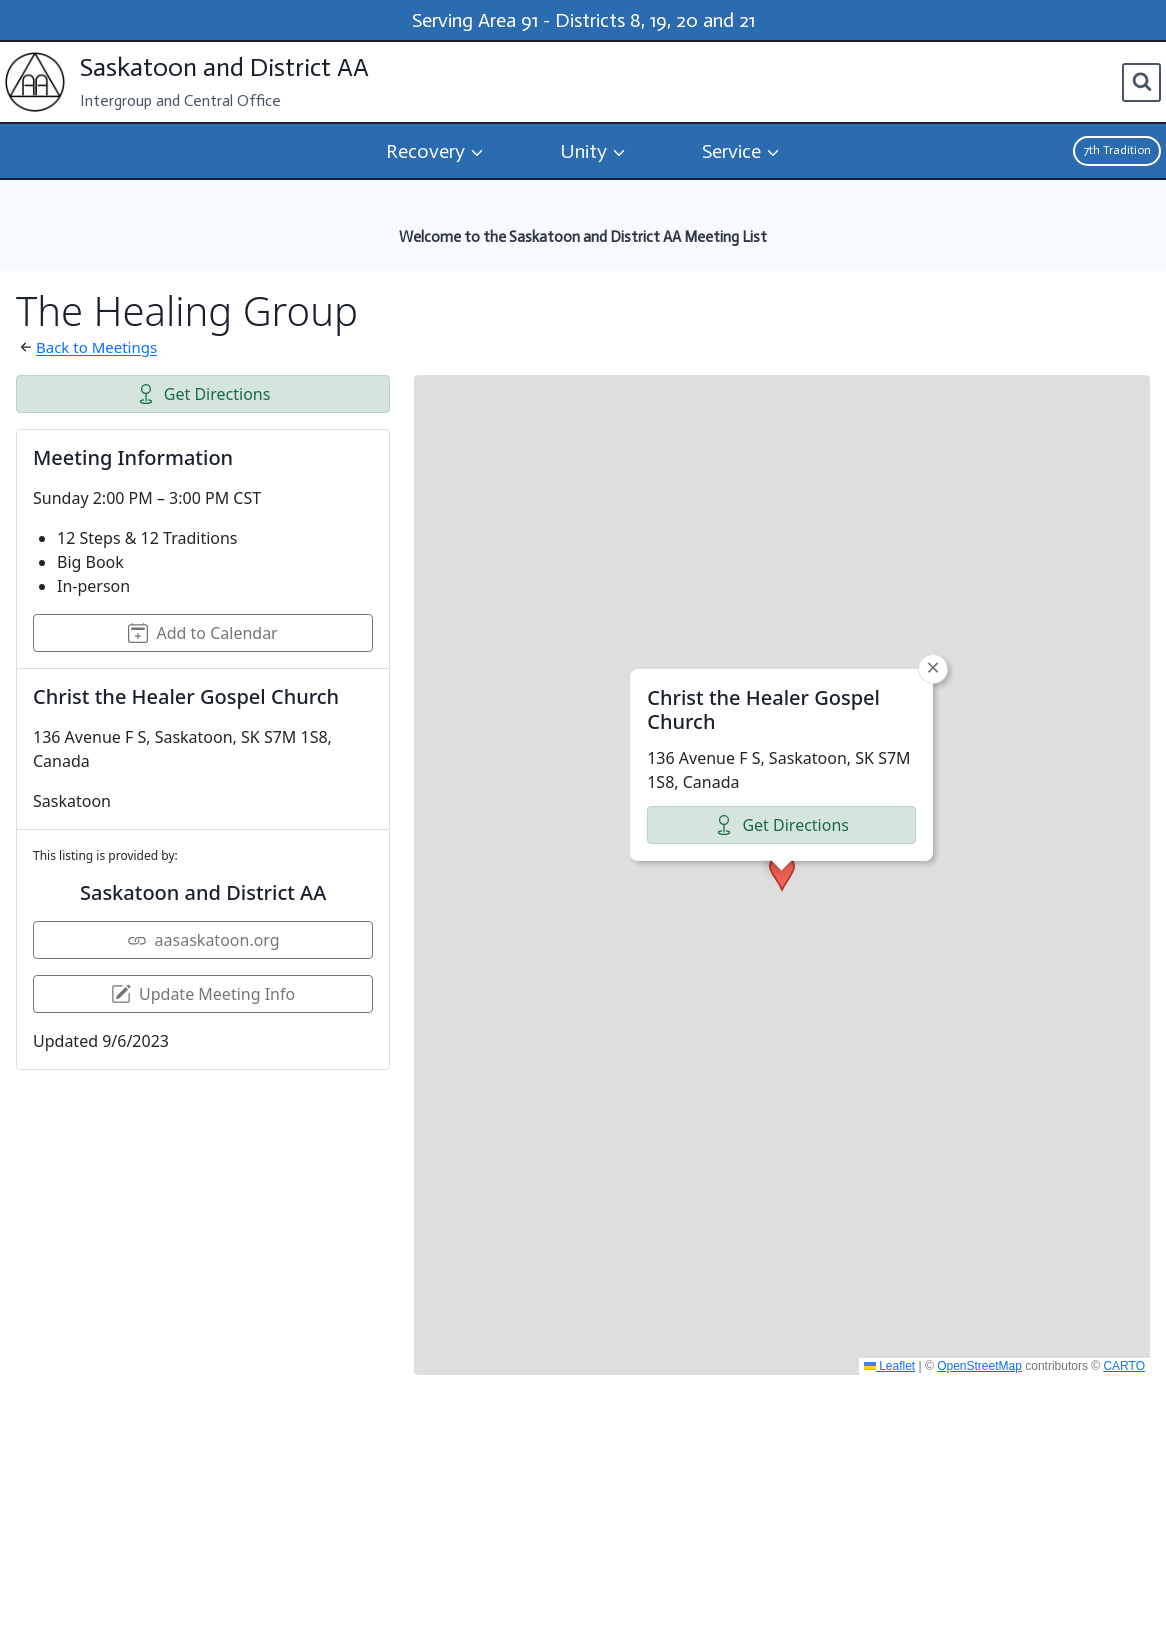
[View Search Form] (1141, 82)
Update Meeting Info (203, 994)
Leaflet (889, 1366)
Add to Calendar (202, 633)
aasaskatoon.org (203, 940)
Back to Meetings (96, 347)
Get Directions (203, 394)
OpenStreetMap (979, 1366)
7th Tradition (1117, 150)
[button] (782, 721)
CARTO (1124, 1366)
